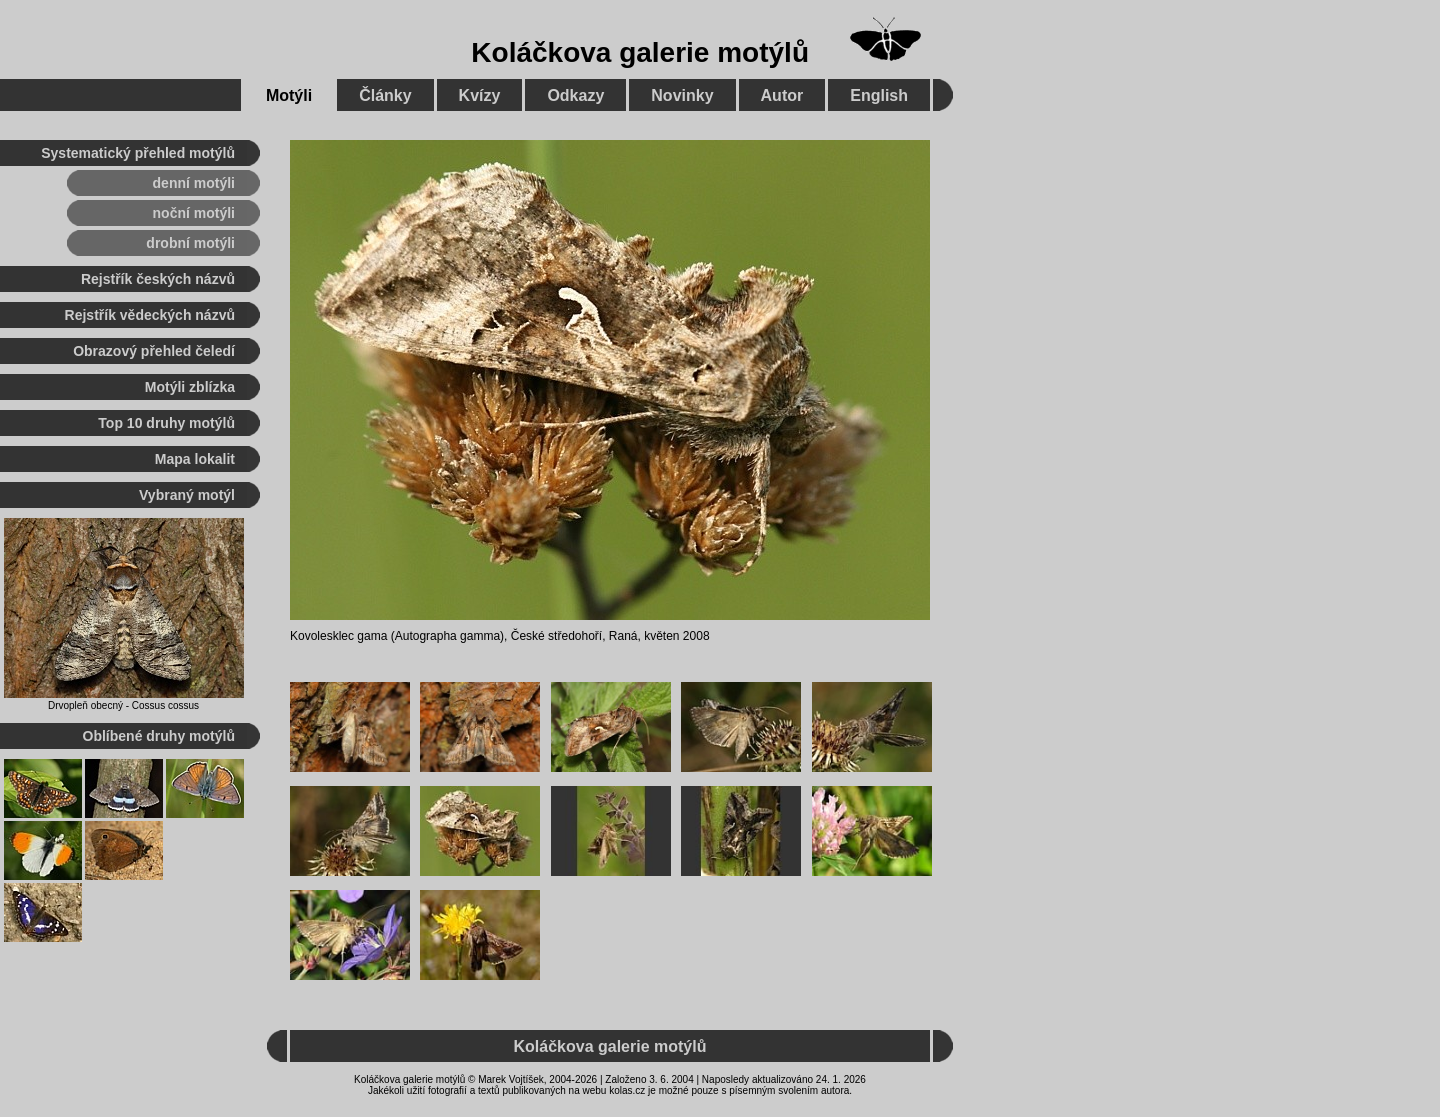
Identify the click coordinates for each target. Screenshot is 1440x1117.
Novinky (682, 95)
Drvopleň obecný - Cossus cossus (123, 705)
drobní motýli (190, 243)
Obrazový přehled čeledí (154, 351)
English (879, 95)
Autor (782, 95)
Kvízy (480, 95)
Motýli (289, 95)
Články (385, 95)
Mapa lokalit (195, 459)
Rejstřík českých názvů (158, 279)
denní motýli (194, 183)
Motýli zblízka (190, 387)
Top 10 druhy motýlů (166, 423)
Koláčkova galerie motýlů (640, 52)
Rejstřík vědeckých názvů (150, 315)
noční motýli (194, 213)
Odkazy (575, 95)
